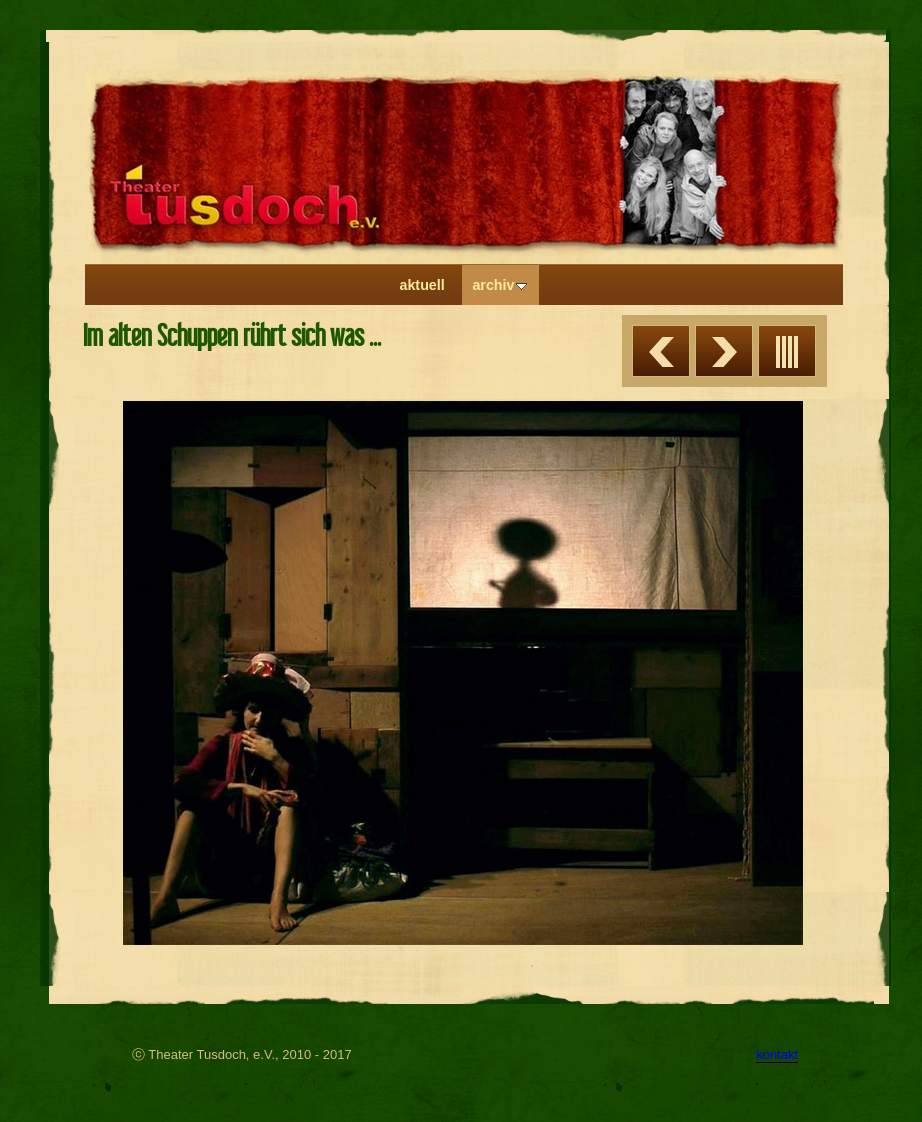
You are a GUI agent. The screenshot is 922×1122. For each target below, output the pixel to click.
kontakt (777, 1054)
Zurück (661, 351)
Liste (787, 351)
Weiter (724, 351)
